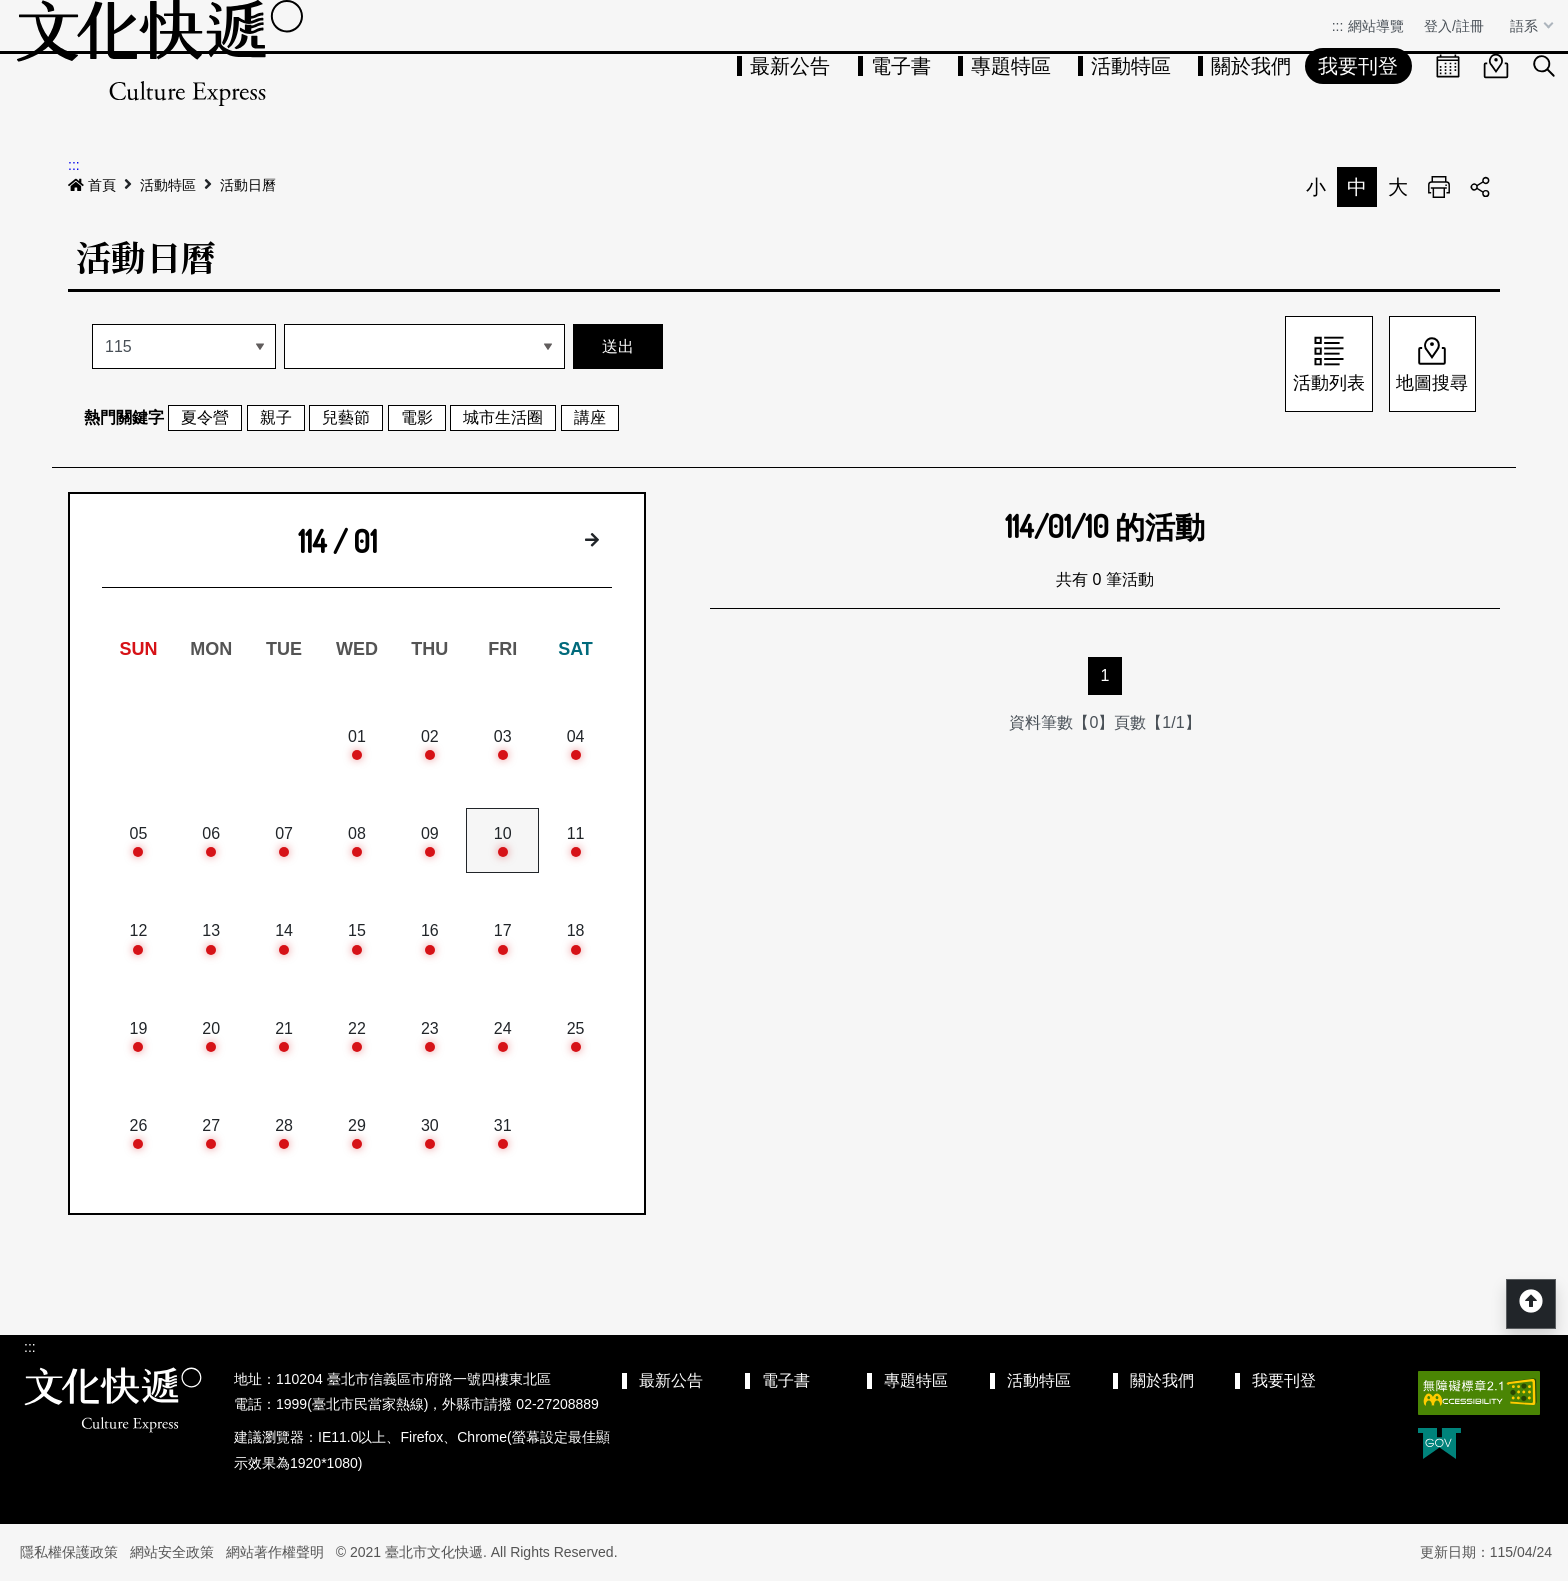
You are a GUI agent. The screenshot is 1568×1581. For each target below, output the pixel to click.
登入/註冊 (1454, 26)
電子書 (901, 66)
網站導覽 (1376, 26)
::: (1338, 26)
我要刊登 (1358, 66)
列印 (1439, 187)
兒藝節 (346, 417)
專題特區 (1011, 66)
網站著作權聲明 (275, 1552)
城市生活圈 (503, 417)
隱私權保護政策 (69, 1552)
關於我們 (1251, 66)
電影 (417, 417)
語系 (1526, 26)
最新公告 (790, 66)
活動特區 (1131, 66)
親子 (276, 417)
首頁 (92, 185)
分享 (1480, 187)
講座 (590, 417)
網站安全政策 (172, 1552)
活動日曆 (248, 185)
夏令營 (205, 417)
